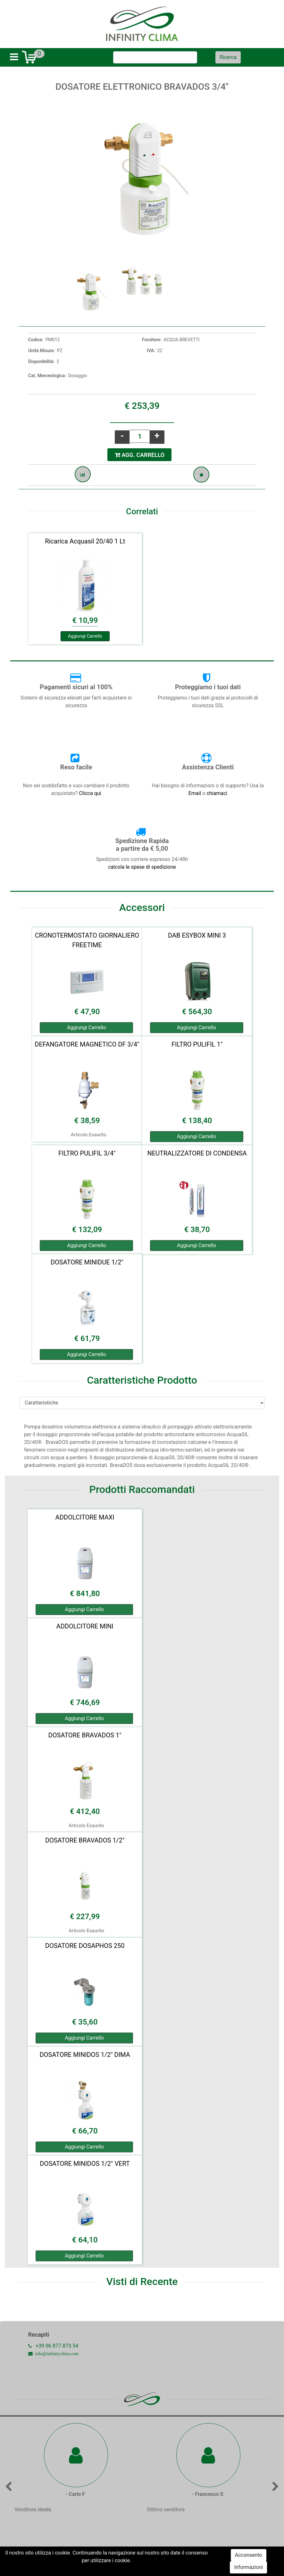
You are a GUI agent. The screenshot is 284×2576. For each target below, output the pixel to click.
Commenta (142, 2555)
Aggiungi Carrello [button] (85, 636)
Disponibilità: (41, 361)
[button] (228, 57)
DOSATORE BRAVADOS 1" (84, 1735)
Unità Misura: (41, 350)
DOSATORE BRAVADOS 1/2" (85, 1840)
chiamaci (216, 793)
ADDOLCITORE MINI (84, 1626)
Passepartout (156, 2564)
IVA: (151, 350)
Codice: (35, 339)
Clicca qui (90, 793)
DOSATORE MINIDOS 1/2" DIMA (84, 2054)
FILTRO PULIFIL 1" (196, 1044)
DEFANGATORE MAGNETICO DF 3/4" (87, 1044)
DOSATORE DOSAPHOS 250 (85, 1946)
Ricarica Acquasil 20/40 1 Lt (85, 541)
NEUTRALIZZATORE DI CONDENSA (196, 1153)
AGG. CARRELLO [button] (140, 454)
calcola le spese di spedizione (142, 867)
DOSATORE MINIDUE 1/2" (87, 1262)
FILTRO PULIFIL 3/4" (87, 1153)
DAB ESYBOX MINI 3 (197, 935)
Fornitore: (152, 339)
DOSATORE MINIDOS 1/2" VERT (85, 2163)
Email (195, 793)
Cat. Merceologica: (47, 375)
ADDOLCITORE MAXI (84, 1517)
